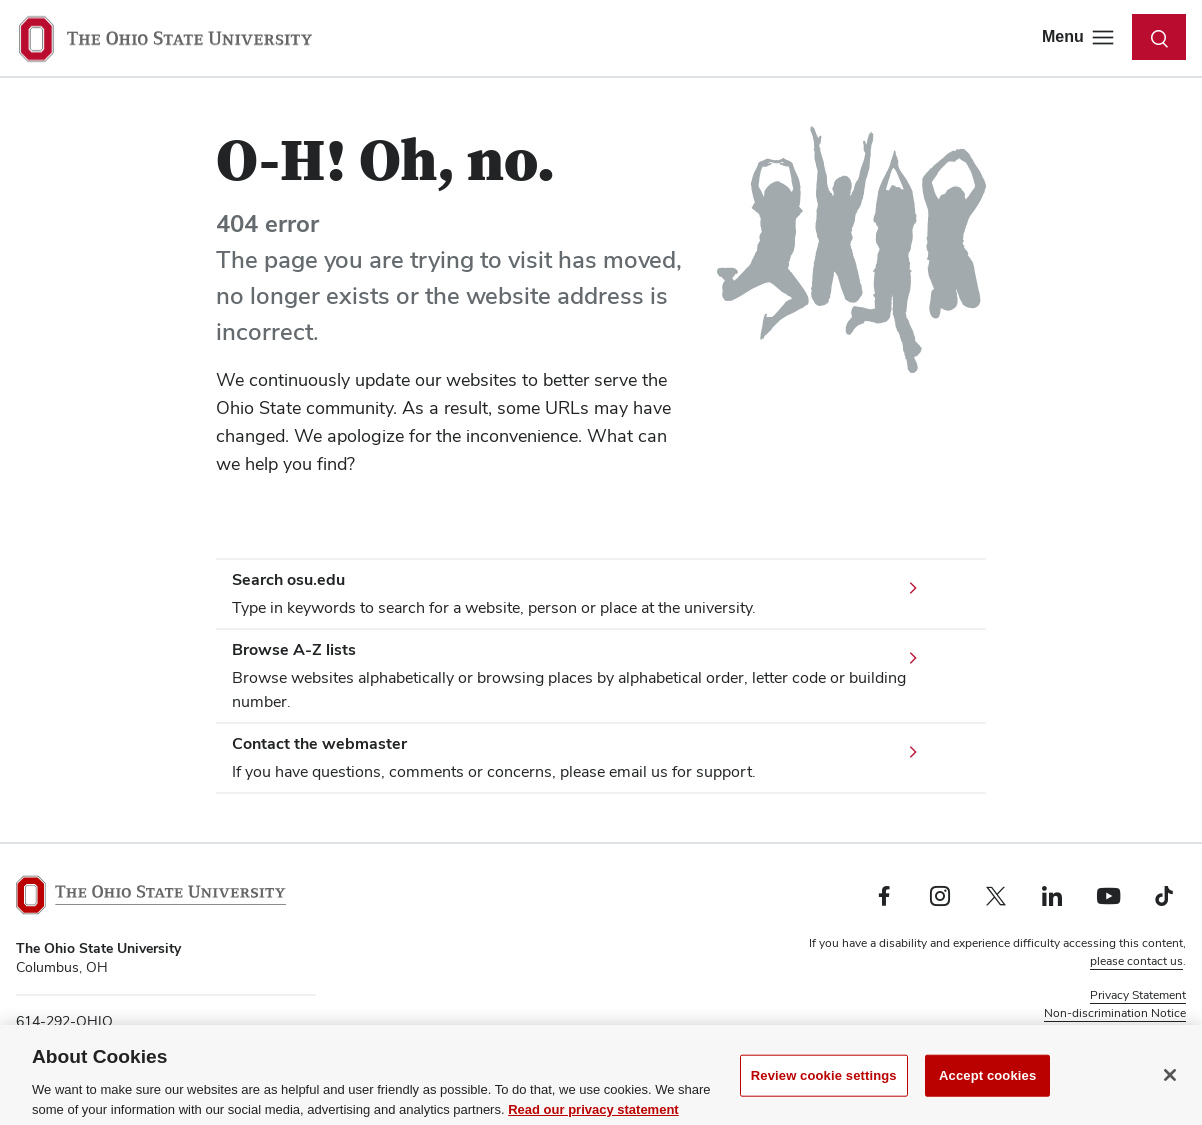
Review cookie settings (1124, 1031)
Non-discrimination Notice (1115, 1013)
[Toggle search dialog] (1159, 37)
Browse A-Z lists (294, 649)
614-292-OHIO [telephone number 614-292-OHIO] (64, 1021)
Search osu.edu (288, 579)
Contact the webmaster (319, 743)
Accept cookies (987, 1085)
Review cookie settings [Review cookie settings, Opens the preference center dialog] (824, 1085)
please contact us (1136, 961)
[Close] (1170, 1085)
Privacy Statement (1138, 995)
